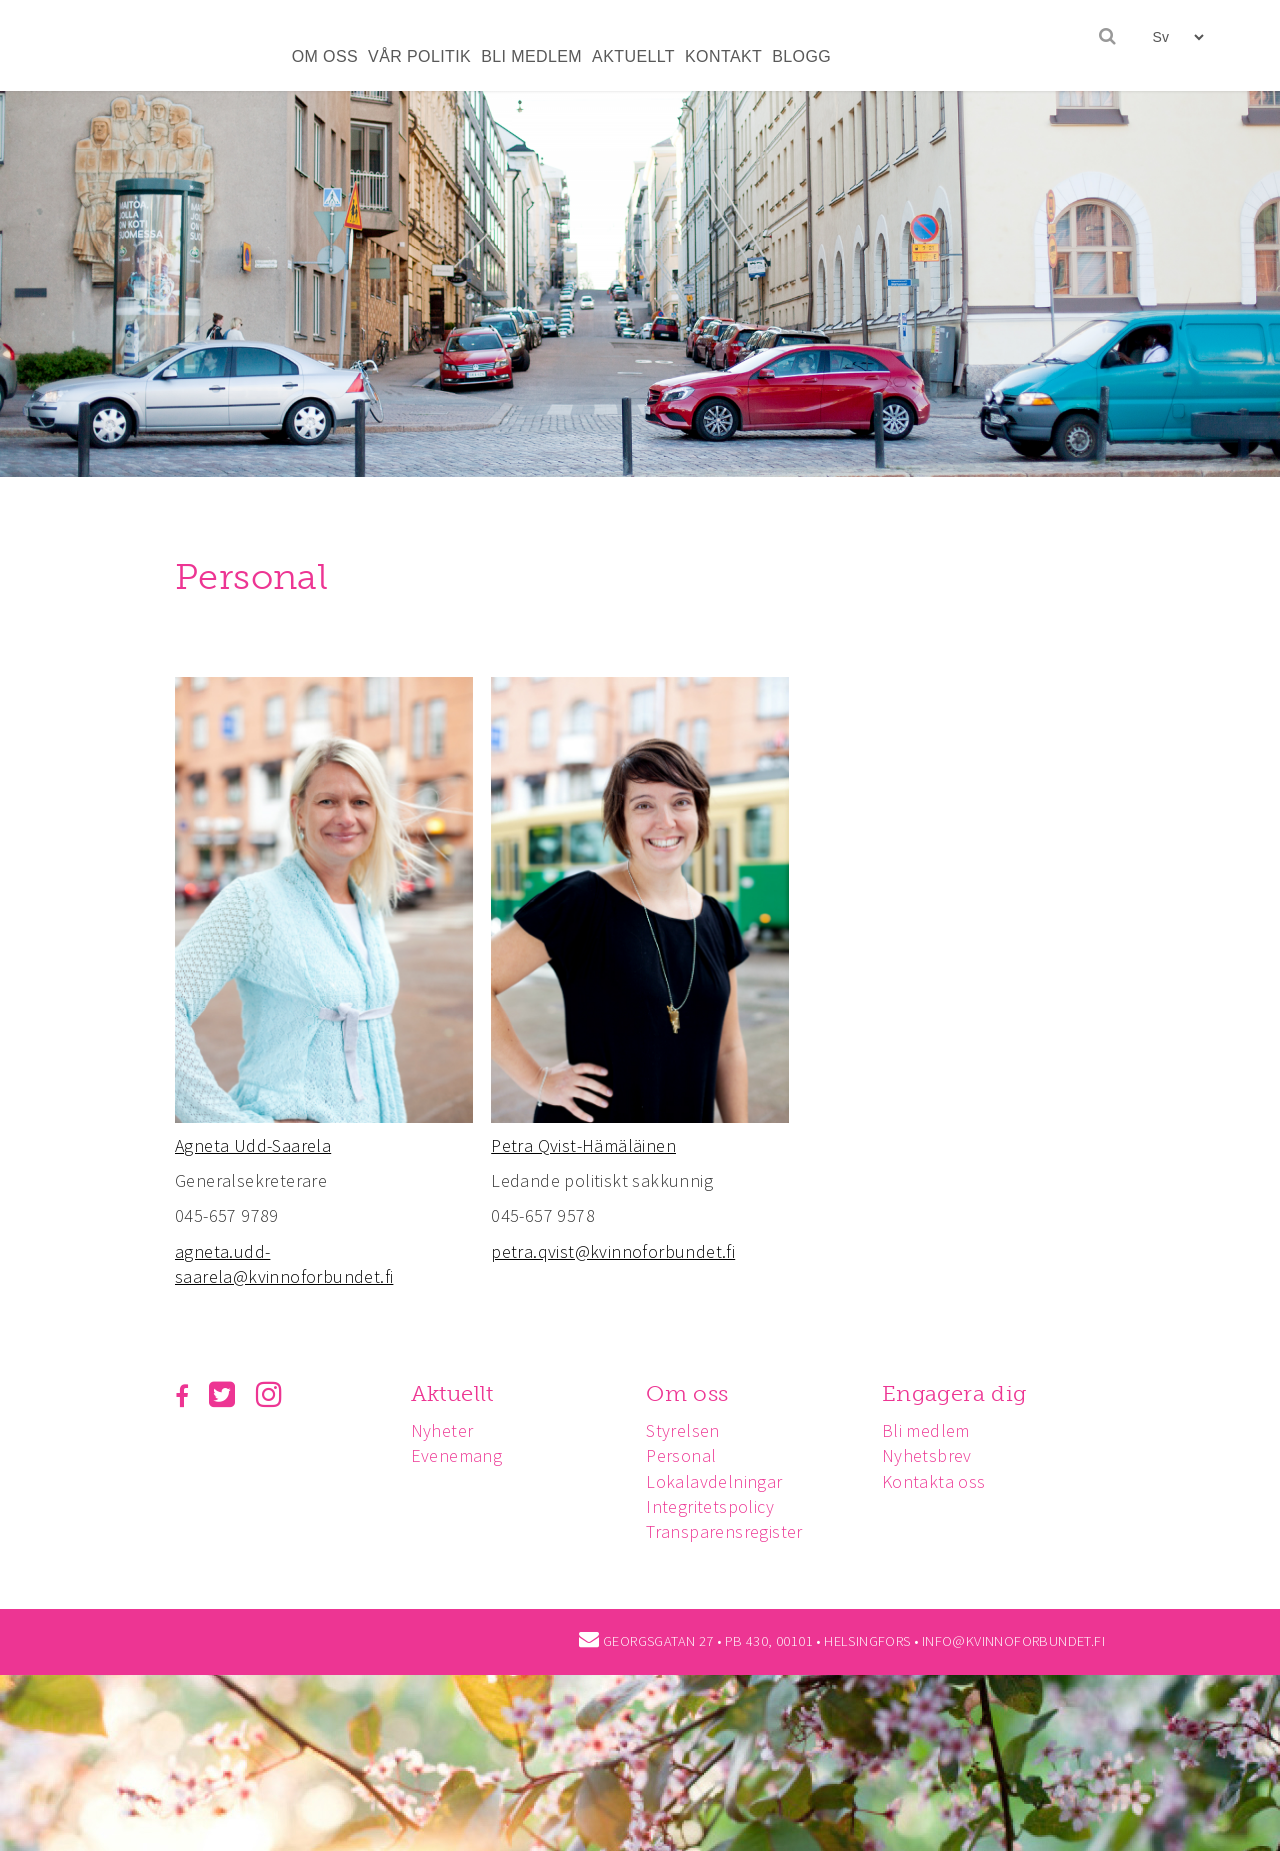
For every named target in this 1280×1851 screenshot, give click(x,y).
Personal (681, 1455)
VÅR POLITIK (419, 56)
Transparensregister (724, 1531)
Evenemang (457, 1455)
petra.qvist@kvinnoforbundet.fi (613, 1251)
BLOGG (801, 56)
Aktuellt (452, 1393)
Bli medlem (926, 1430)
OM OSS (325, 56)
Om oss (687, 1393)
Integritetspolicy (710, 1506)
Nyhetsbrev (927, 1455)
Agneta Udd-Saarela (253, 1145)
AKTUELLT (633, 56)
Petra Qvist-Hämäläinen (583, 1145)
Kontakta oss (934, 1481)
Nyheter (442, 1430)
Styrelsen (683, 1430)
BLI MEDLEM (531, 56)
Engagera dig (954, 1393)
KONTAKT (723, 56)
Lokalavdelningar (714, 1481)
